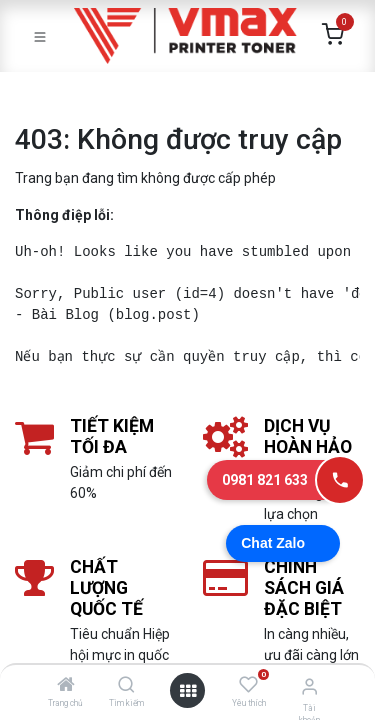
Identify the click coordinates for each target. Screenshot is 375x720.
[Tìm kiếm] (126, 686)
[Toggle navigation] (40, 36)
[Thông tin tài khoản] (309, 686)
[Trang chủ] (66, 686)
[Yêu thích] (248, 685)
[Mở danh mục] (188, 691)
